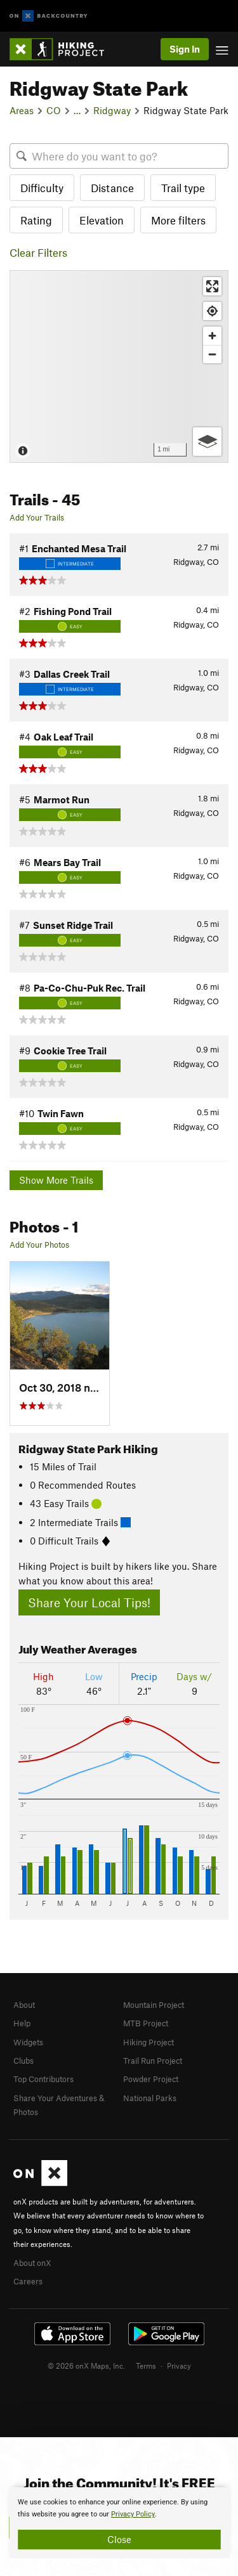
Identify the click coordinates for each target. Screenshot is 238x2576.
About (24, 2005)
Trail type (183, 187)
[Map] (119, 366)
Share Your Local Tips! (89, 1602)
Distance (112, 187)
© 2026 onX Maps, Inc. (86, 2365)
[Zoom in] (212, 336)
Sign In (184, 49)
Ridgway (112, 110)
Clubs (23, 2060)
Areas (22, 110)
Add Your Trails (37, 517)
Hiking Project (148, 2042)
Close (119, 2539)
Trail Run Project (152, 2060)
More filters (178, 220)
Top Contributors (43, 2079)
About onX (32, 2263)
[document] (119, 2522)
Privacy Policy (133, 2514)
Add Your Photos (39, 1244)
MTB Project (145, 2023)
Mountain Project (153, 2005)
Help (21, 2023)
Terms (146, 2365)
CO (53, 110)
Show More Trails (56, 1180)
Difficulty (41, 187)
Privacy (179, 2365)
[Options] (207, 441)
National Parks (149, 2098)
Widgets (28, 2042)
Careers (28, 2281)
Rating (36, 220)
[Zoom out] (212, 354)
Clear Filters (38, 252)
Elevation (101, 220)
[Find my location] (212, 311)
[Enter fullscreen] (212, 286)
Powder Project (150, 2079)
